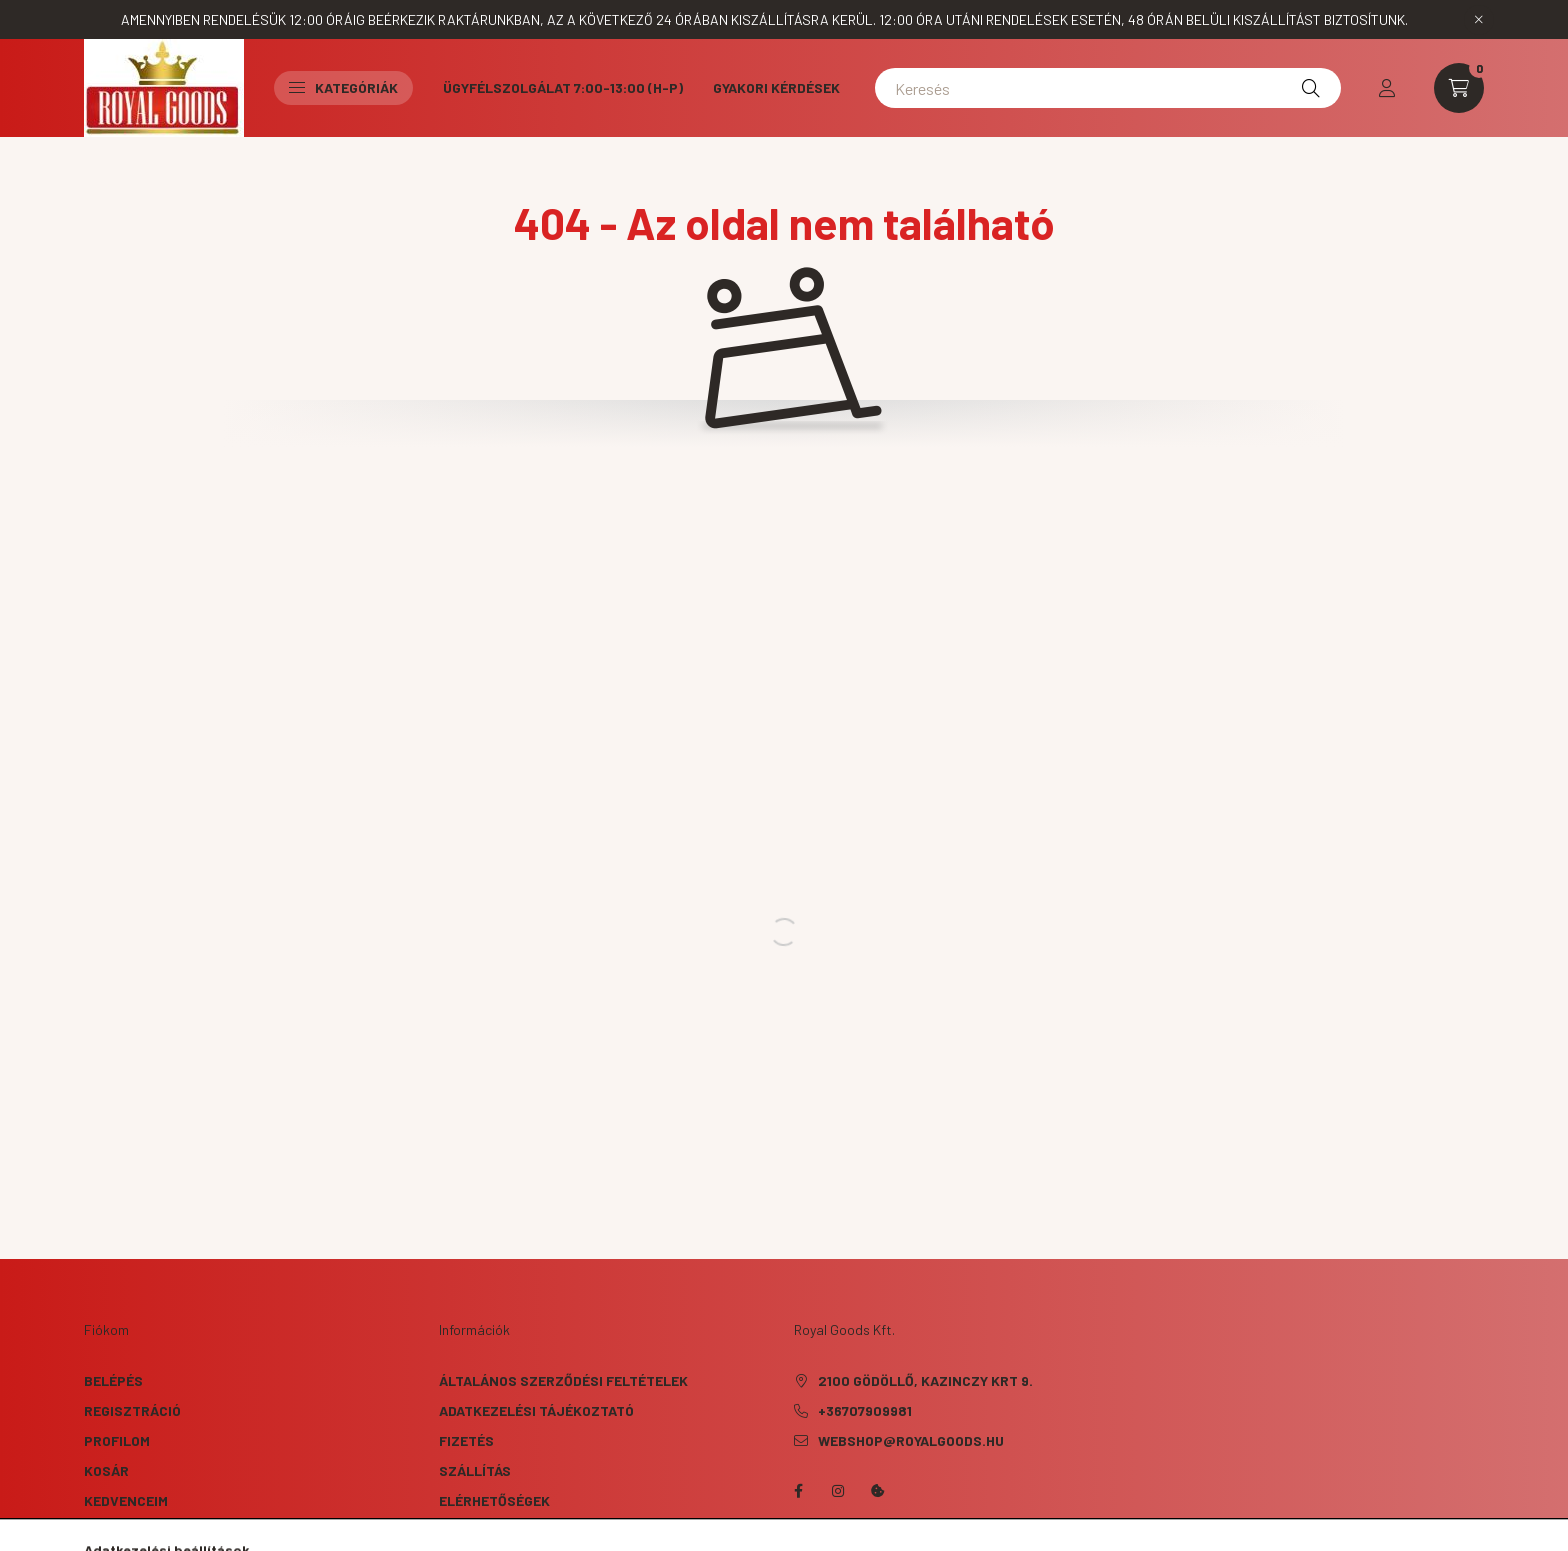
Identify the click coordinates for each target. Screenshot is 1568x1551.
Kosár (106, 1470)
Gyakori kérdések (776, 87)
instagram (838, 1491)
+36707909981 (865, 1410)
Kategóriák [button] (343, 87)
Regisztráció (132, 1410)
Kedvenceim (126, 1500)
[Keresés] (1108, 88)
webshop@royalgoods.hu (911, 1440)
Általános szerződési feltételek (563, 1380)
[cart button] (1459, 88)
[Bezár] (1479, 20)
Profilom (117, 1440)
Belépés (113, 1380)
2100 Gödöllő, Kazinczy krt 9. (925, 1380)
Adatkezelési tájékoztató (536, 1410)
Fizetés (466, 1440)
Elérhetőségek (494, 1500)
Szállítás (475, 1470)
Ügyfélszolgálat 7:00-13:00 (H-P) (563, 87)
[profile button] (1387, 88)
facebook (798, 1491)
